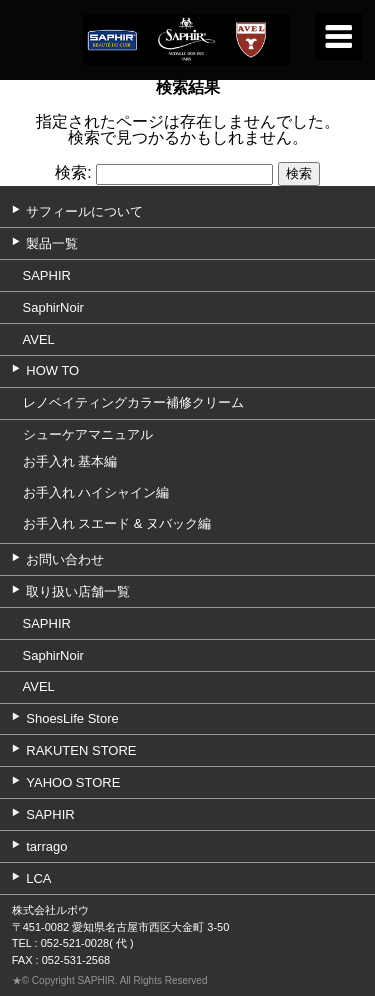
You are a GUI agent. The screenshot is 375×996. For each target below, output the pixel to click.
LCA (38, 878)
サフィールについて (84, 211)
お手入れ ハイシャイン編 (96, 492)
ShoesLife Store (72, 718)
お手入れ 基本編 (70, 461)
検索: (73, 173)
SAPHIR (47, 275)
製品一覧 (52, 243)
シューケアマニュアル (88, 434)
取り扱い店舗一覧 (78, 591)
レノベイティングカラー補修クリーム (133, 402)
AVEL (39, 339)
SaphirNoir (53, 307)
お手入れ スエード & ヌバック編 (117, 523)
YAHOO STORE (73, 782)
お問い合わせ (65, 559)
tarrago (46, 846)
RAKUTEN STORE (81, 750)
